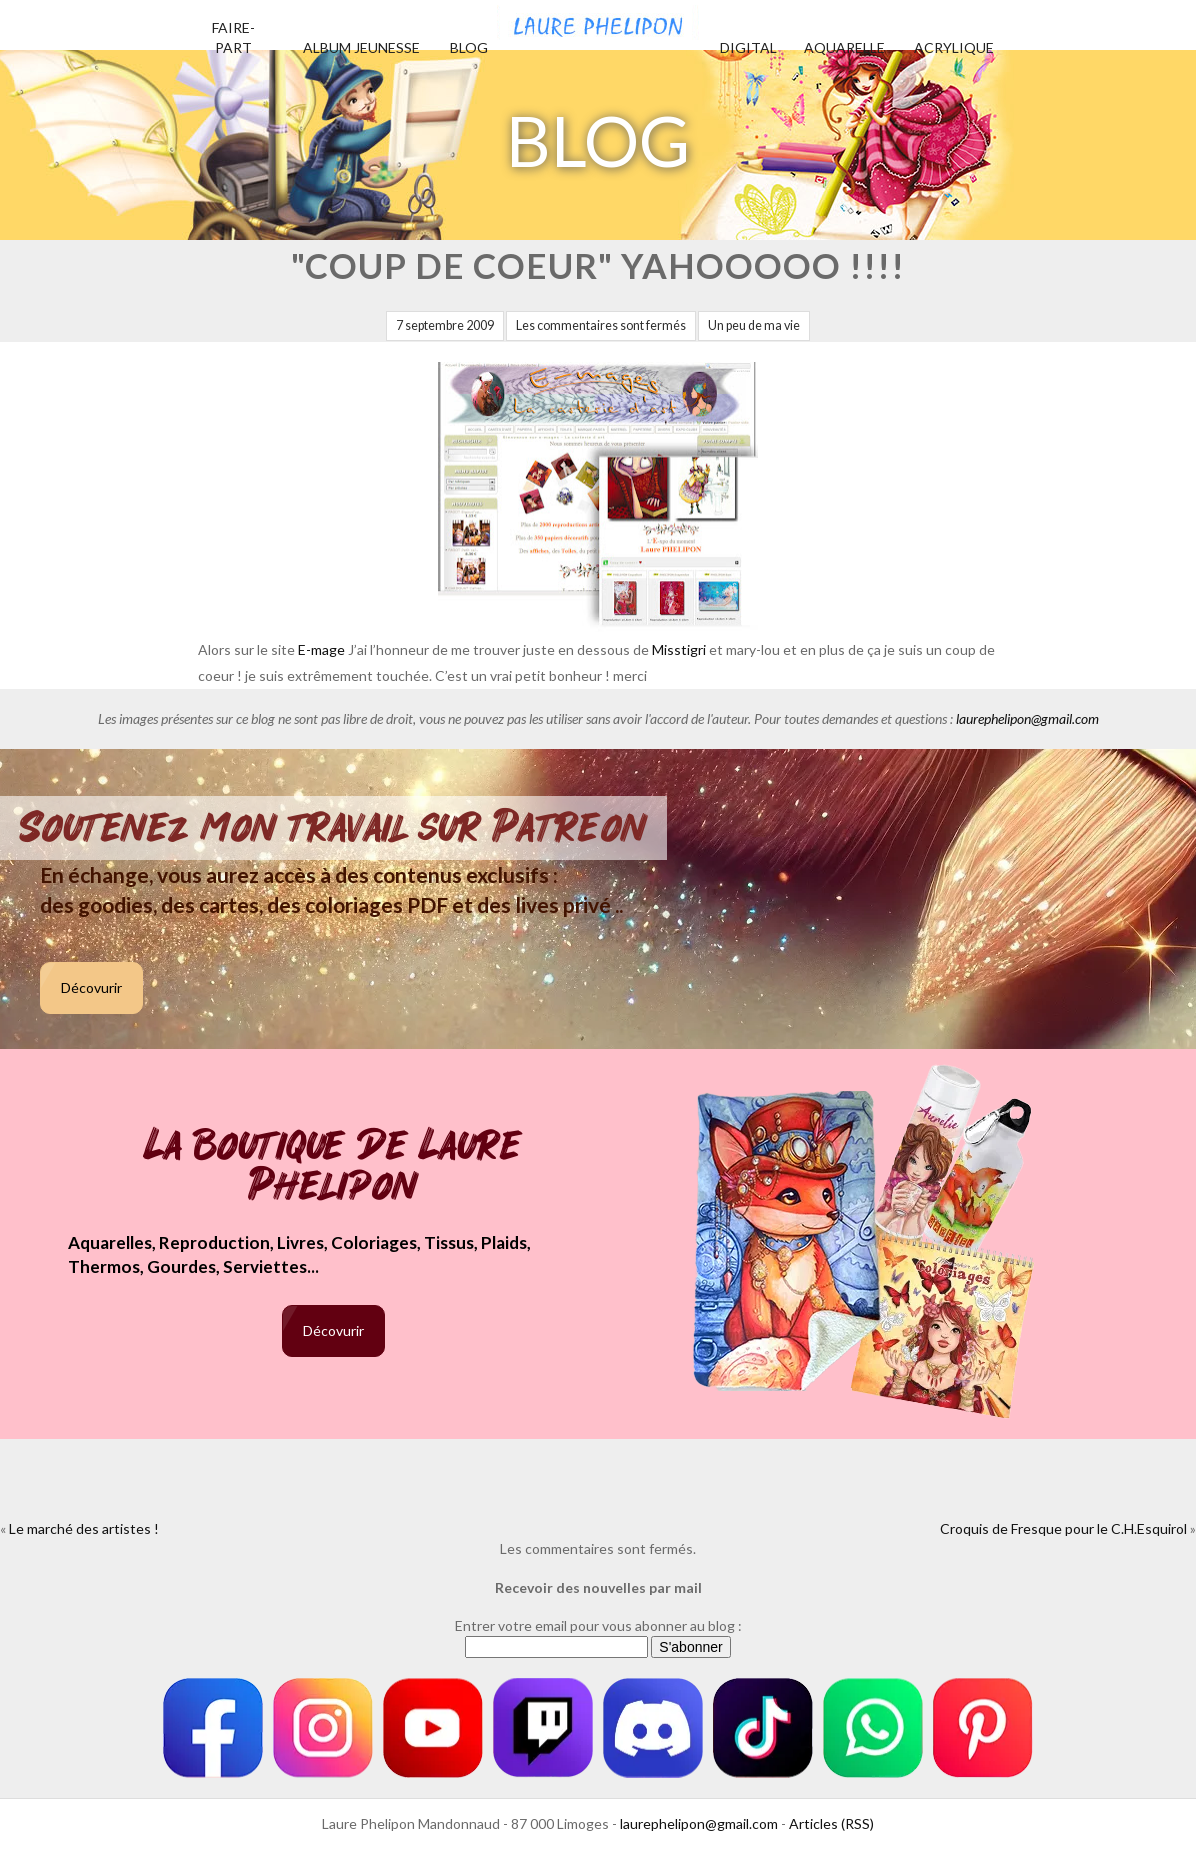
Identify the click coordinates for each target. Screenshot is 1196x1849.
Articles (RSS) (831, 1823)
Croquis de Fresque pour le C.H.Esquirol (1063, 1528)
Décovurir (91, 987)
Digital (748, 47)
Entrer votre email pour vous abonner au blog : (598, 1625)
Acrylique (954, 47)
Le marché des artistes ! (84, 1528)
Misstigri (680, 649)
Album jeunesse (361, 47)
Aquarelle (844, 47)
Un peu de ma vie (754, 325)
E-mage (321, 649)
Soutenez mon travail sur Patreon (333, 828)
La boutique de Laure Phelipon (333, 1167)
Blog (469, 47)
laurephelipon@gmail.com (1027, 718)
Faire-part (233, 37)
